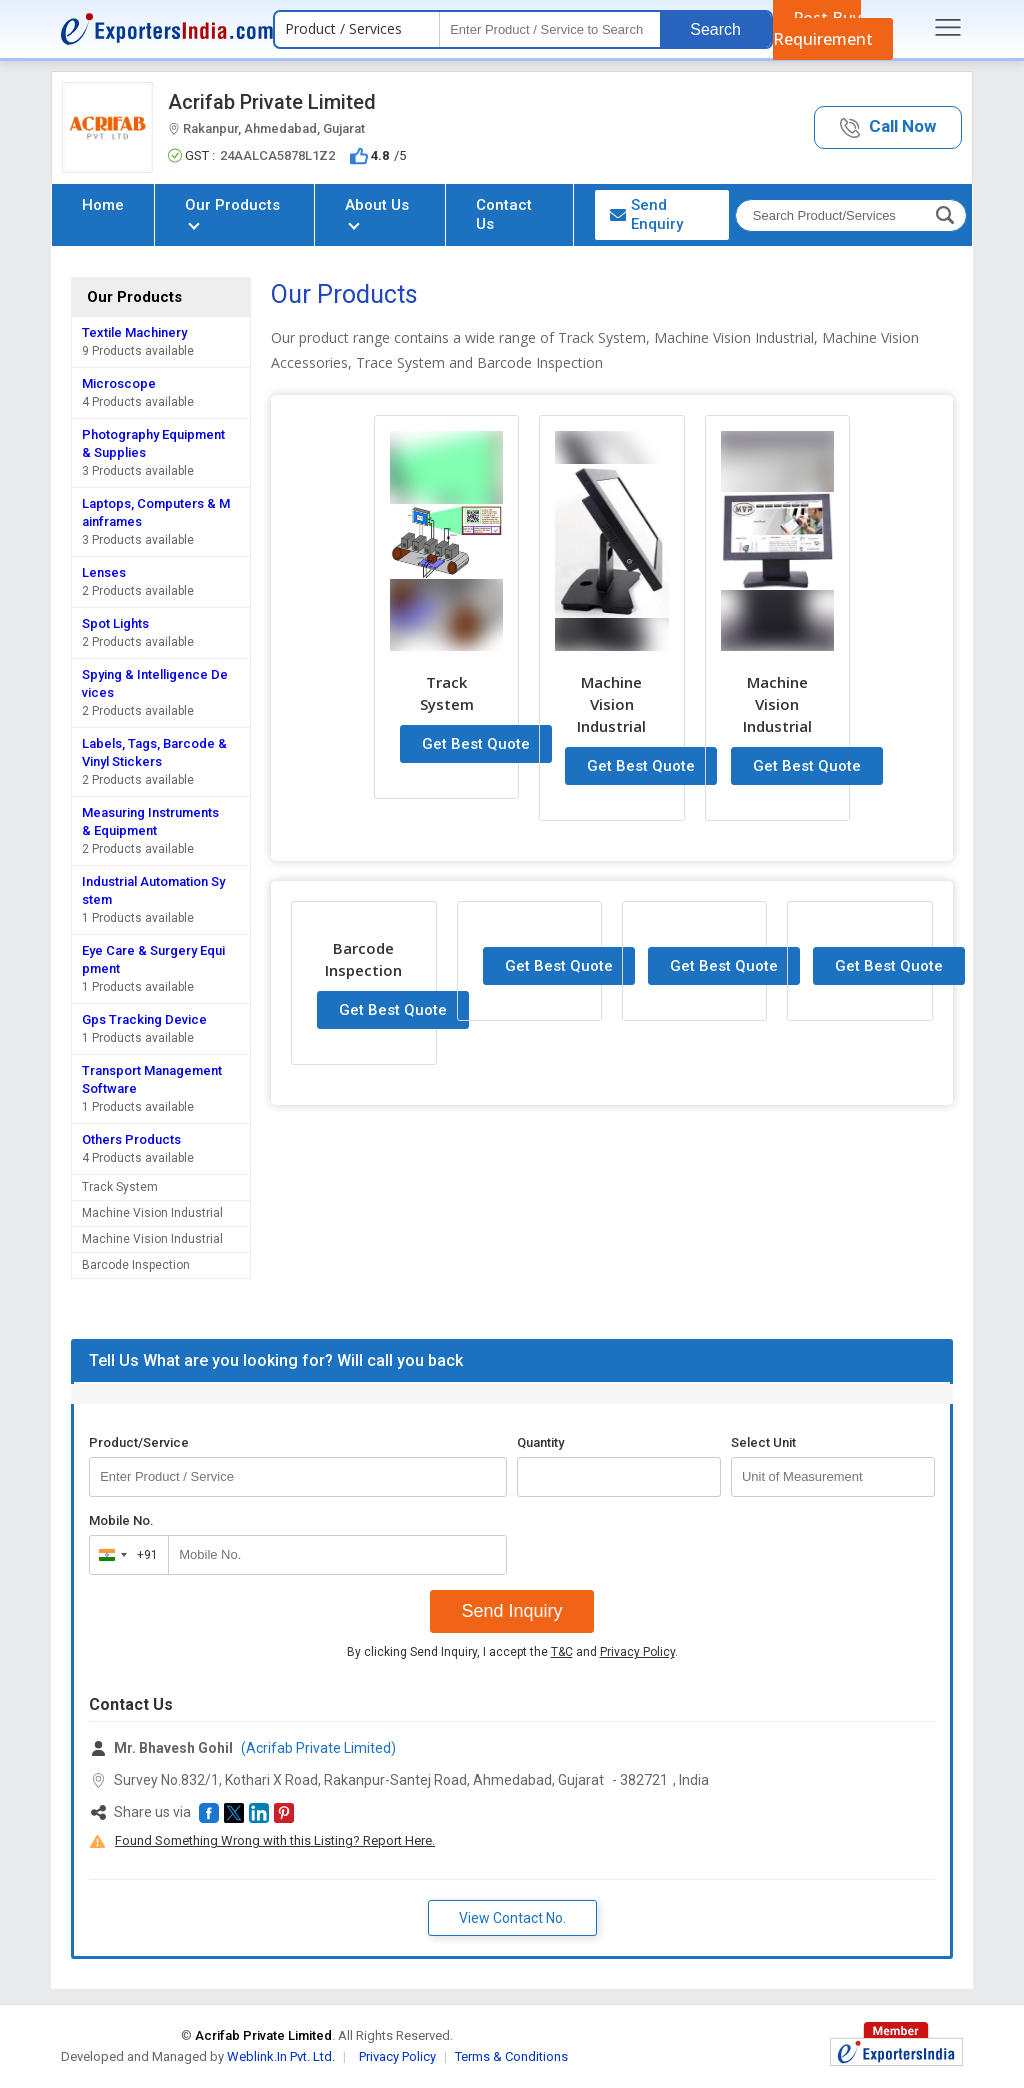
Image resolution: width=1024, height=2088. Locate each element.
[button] (888, 127)
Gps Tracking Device (144, 1019)
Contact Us (504, 214)
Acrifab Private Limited (272, 102)
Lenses (104, 572)
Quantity (540, 1442)
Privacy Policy (637, 1652)
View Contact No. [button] (512, 1918)
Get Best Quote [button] (476, 744)
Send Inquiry (511, 1611)
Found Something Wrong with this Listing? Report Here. (275, 1840)
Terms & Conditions (511, 2056)
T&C (562, 1652)
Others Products (131, 1139)
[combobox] (124, 1555)
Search (715, 29)
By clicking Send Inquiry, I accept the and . (512, 1652)
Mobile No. (121, 1520)
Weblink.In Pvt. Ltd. (281, 2056)
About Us (377, 212)
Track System (120, 1187)
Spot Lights (115, 623)
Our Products (232, 212)
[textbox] (550, 29)
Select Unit (763, 1442)
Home (103, 205)
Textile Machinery (134, 332)
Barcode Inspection (136, 1265)
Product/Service (139, 1442)
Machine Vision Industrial (152, 1213)
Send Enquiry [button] (646, 214)
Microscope (119, 383)
